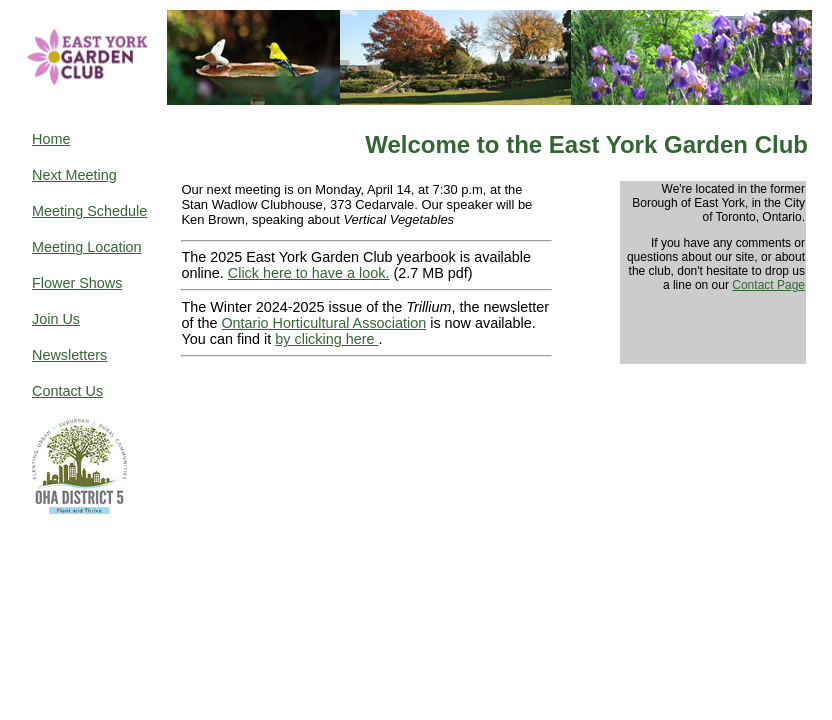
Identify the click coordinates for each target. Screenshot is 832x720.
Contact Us (67, 391)
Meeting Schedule (89, 211)
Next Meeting (74, 175)
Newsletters (69, 355)
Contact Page (768, 285)
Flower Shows (77, 283)
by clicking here (326, 339)
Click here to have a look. (309, 273)
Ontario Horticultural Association (323, 323)
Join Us (56, 319)
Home (51, 139)
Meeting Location (87, 247)
